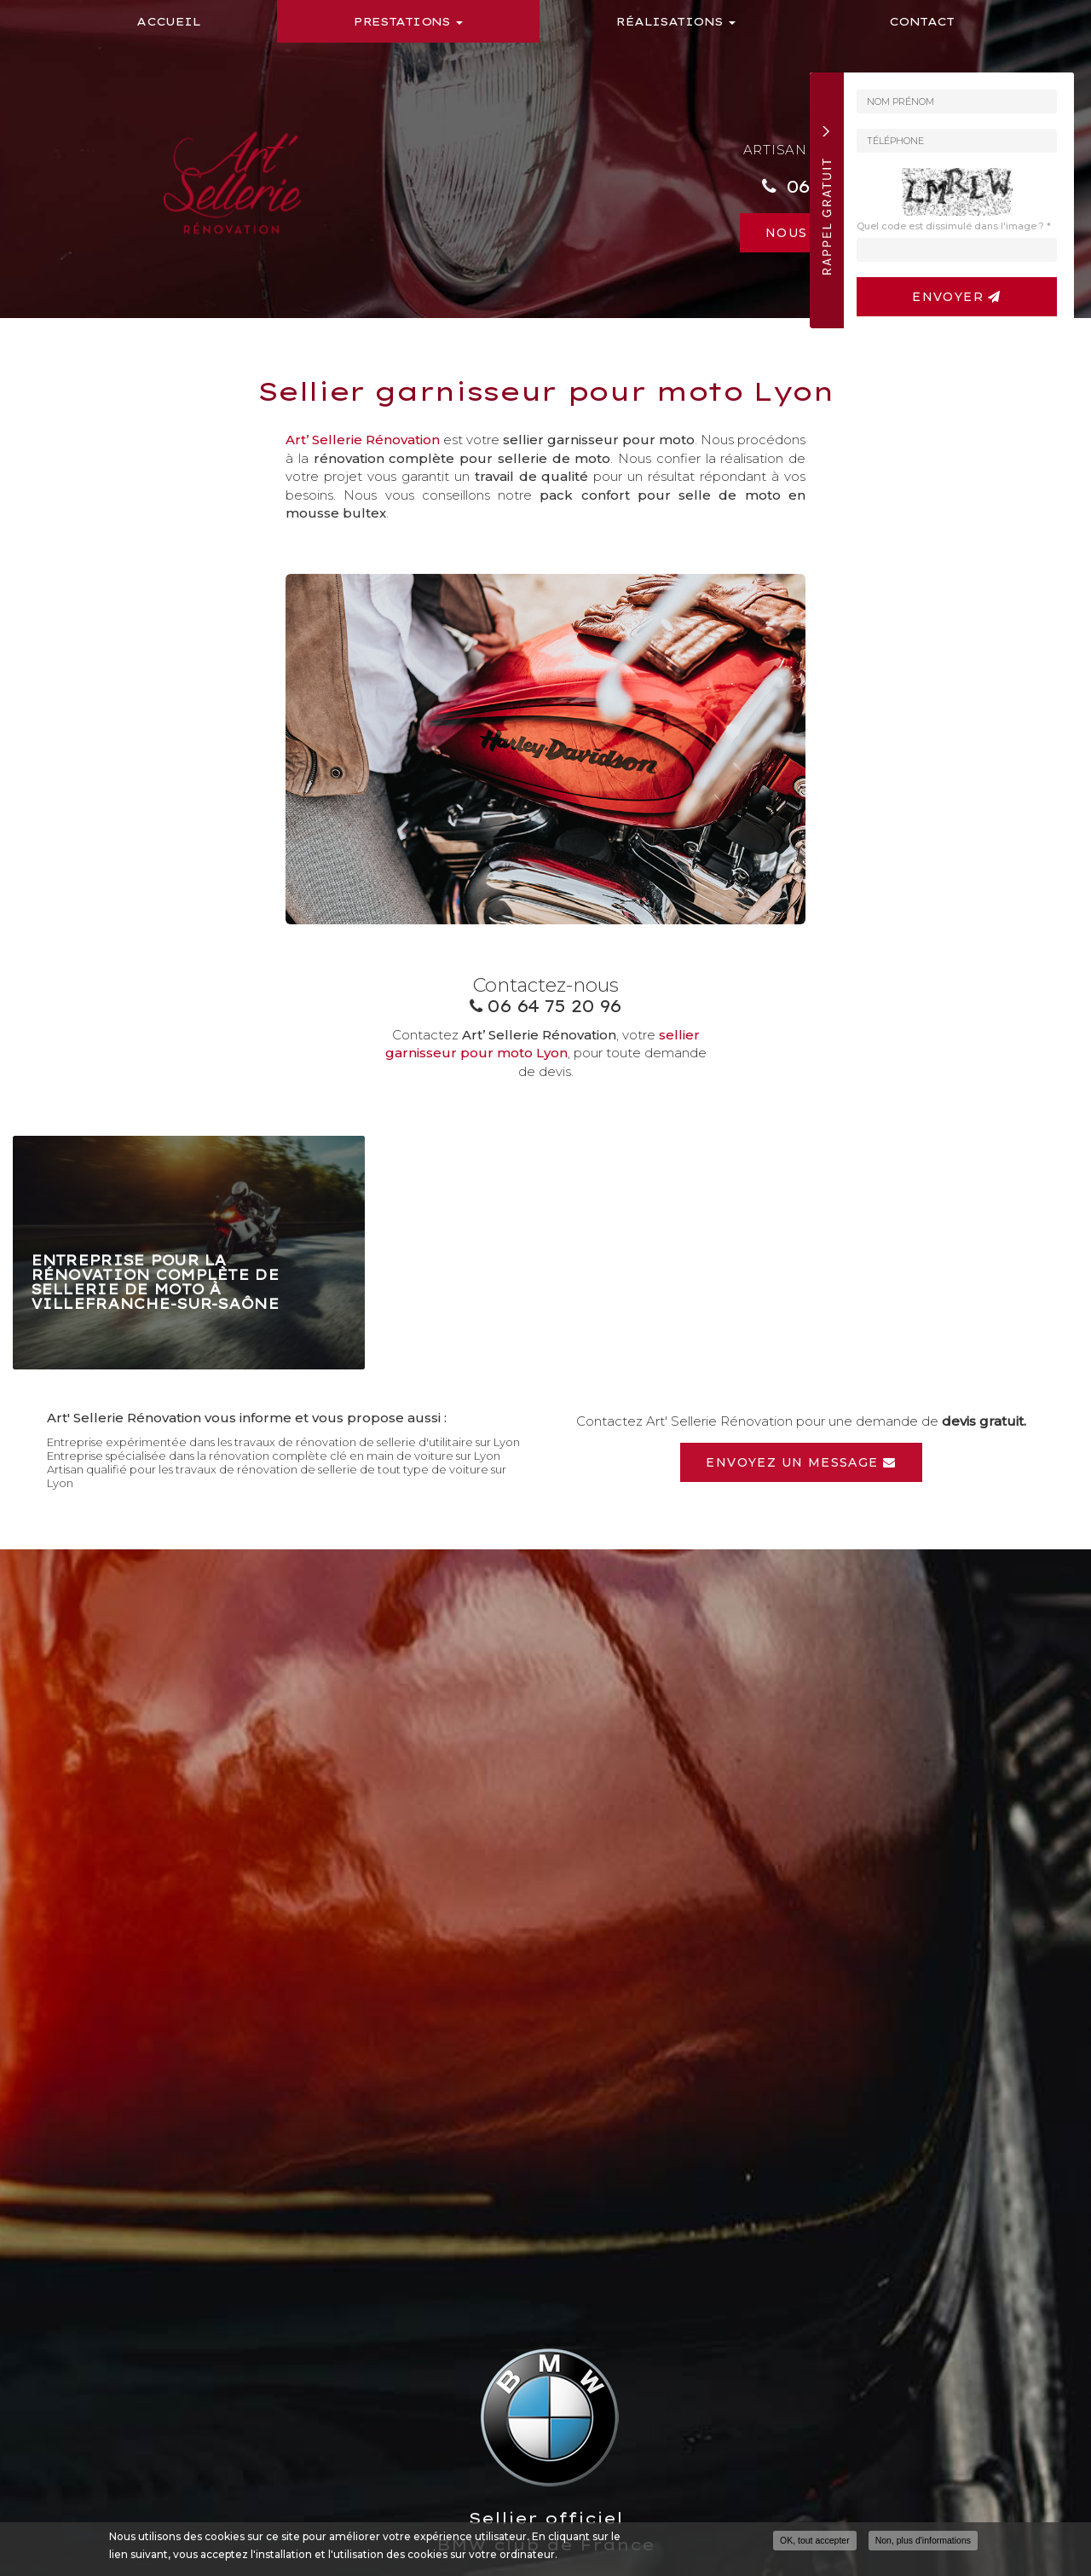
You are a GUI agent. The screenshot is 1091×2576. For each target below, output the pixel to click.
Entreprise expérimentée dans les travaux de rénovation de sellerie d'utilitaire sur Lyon (283, 1442)
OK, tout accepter (815, 2543)
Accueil (168, 21)
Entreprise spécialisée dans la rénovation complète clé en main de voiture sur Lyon (273, 1455)
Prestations (408, 21)
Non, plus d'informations (923, 2543)
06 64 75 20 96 (554, 1005)
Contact (922, 21)
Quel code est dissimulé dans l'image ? (954, 226)
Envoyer (957, 296)
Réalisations (675, 21)
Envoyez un (801, 1462)
